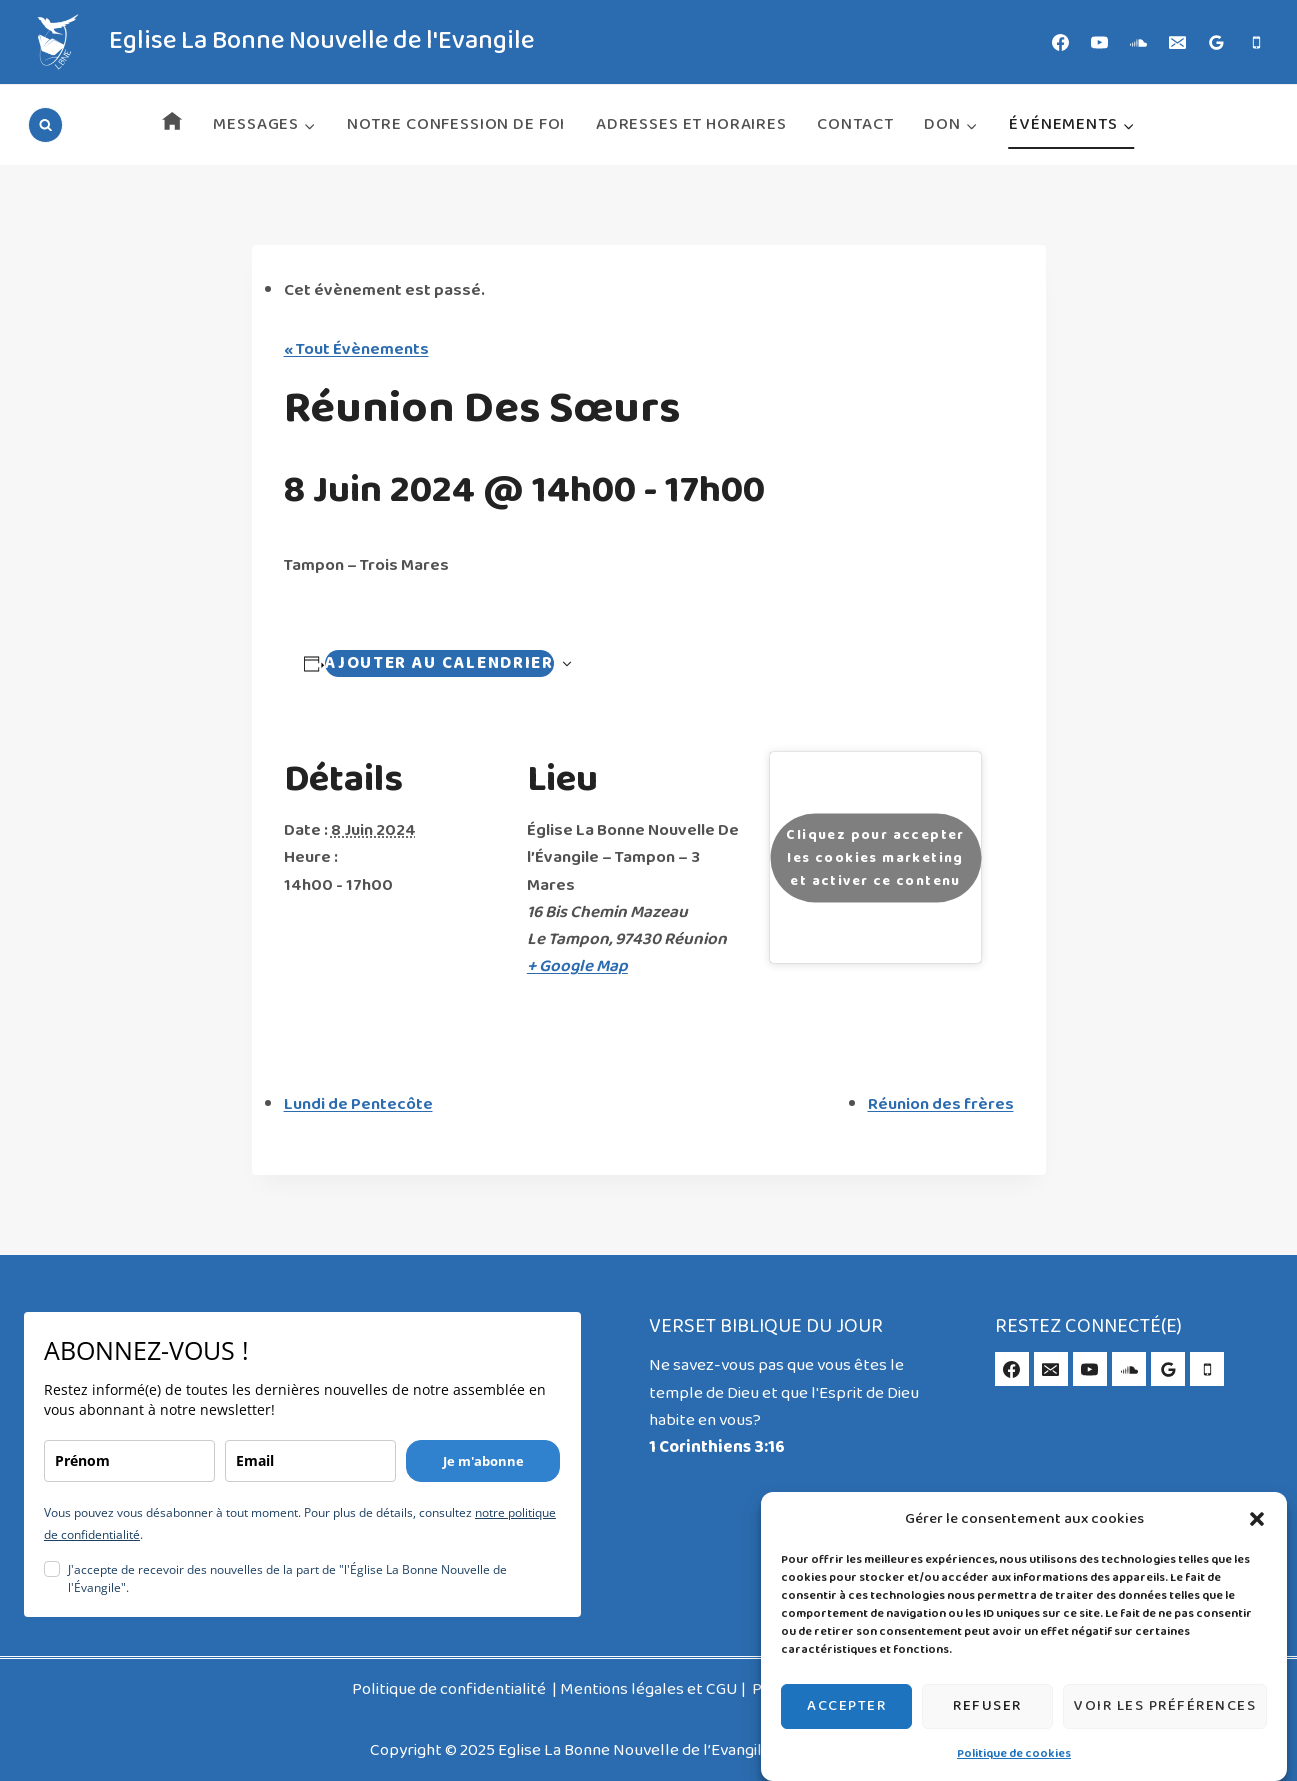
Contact (855, 124)
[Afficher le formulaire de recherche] (45, 124)
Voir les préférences (1165, 1706)
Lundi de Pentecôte (358, 1104)
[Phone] (1256, 42)
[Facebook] (1061, 42)
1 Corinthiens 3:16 (717, 1447)
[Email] (1178, 42)
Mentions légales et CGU (649, 1689)
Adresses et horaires (691, 124)
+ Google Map (577, 966)
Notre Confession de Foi (456, 124)
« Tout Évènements (356, 349)
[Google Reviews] (1217, 42)
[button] (1257, 1519)
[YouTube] (1100, 42)
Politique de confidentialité (450, 1689)
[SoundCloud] (1139, 42)
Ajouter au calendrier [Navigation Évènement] (439, 663)
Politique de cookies (1014, 1754)
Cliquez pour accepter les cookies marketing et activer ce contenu (875, 857)
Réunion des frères (941, 1104)
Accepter (846, 1706)
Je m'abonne (483, 1461)
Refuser (987, 1706)
